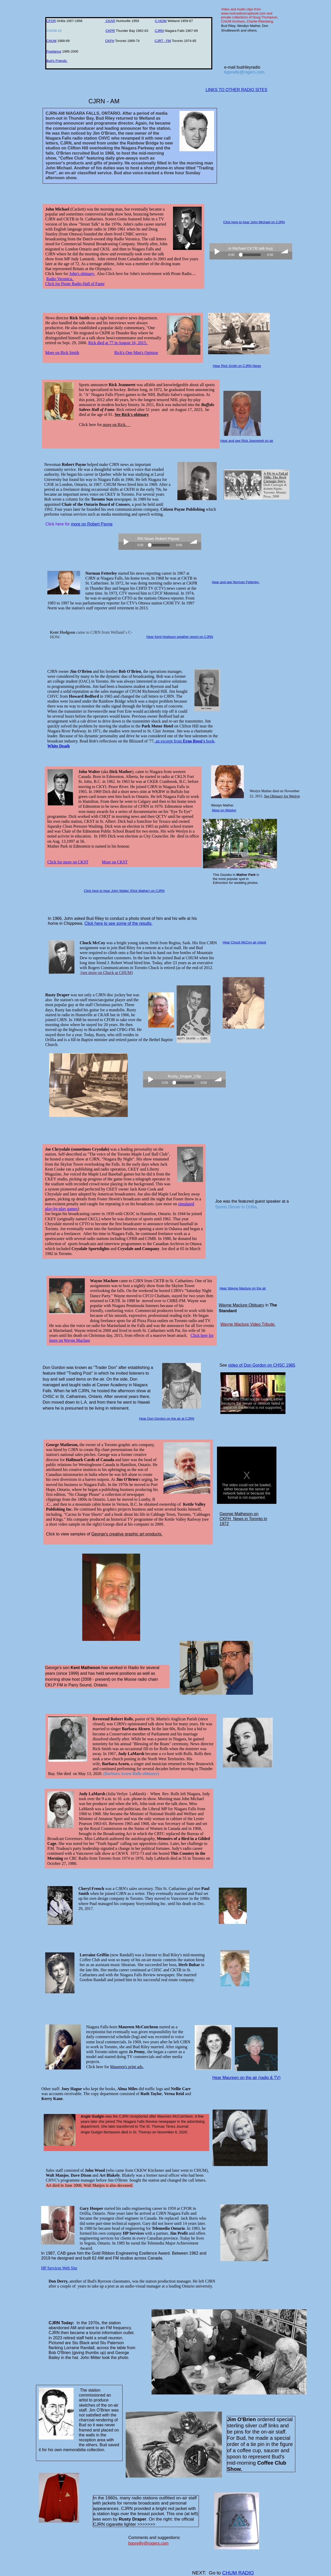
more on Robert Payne (91, 524)
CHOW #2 (55, 31)
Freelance (53, 51)
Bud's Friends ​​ (57, 61)
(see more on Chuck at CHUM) (107, 972)
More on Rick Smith (62, 352)
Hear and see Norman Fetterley (236, 582)
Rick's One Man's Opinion (136, 352)
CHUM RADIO (238, 2572)
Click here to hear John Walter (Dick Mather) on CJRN (124, 891)
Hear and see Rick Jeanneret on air (246, 441)
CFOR (51, 21)
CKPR (110, 31)
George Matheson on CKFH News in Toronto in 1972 (243, 1519)
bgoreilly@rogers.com (244, 72)
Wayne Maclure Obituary (241, 1305)
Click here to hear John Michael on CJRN (254, 222)
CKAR (110, 21)
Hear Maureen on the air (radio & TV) (246, 2077)
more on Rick (114, 424)
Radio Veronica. (60, 279)
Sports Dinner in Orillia (236, 1207)
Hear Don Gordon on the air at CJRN (166, 1418)
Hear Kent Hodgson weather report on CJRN (179, 637)
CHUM (51, 41)
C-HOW (161, 21)
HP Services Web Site (59, 2268)
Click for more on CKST (67, 862)
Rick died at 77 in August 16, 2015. (118, 343)
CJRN (159, 31)
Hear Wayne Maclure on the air (243, 1288)
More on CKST (115, 862)
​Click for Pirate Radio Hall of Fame (74, 284)
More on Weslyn (224, 810)
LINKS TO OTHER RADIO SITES (236, 90)
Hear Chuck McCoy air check (244, 942)
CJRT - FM (163, 41)
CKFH (109, 41)
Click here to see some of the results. (118, 923)
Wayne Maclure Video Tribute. (247, 1324)
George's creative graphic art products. (126, 1534)
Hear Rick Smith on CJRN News (237, 366)
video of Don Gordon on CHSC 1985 (261, 1365)
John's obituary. (82, 273)
